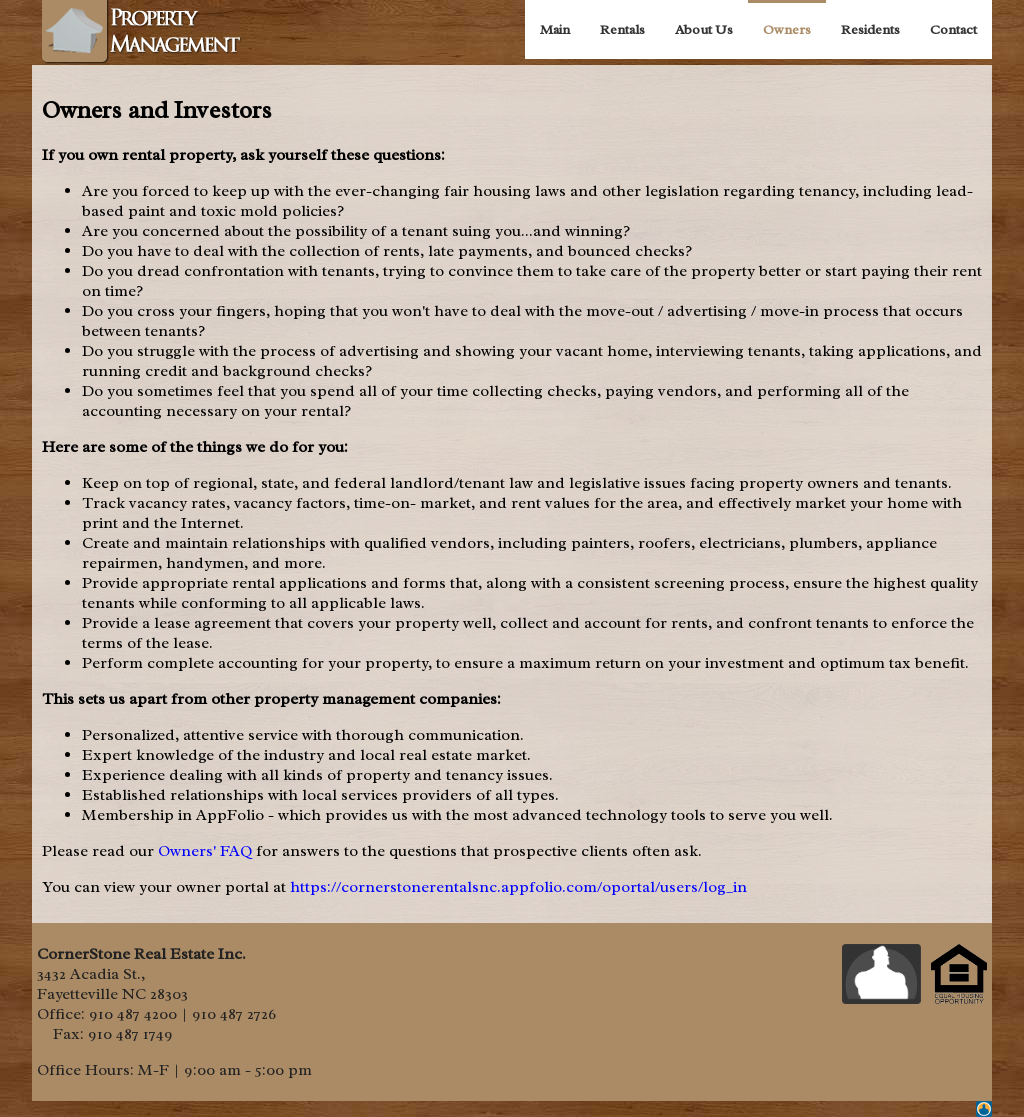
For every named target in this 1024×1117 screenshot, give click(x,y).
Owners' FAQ (205, 851)
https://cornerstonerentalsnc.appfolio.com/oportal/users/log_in (518, 887)
